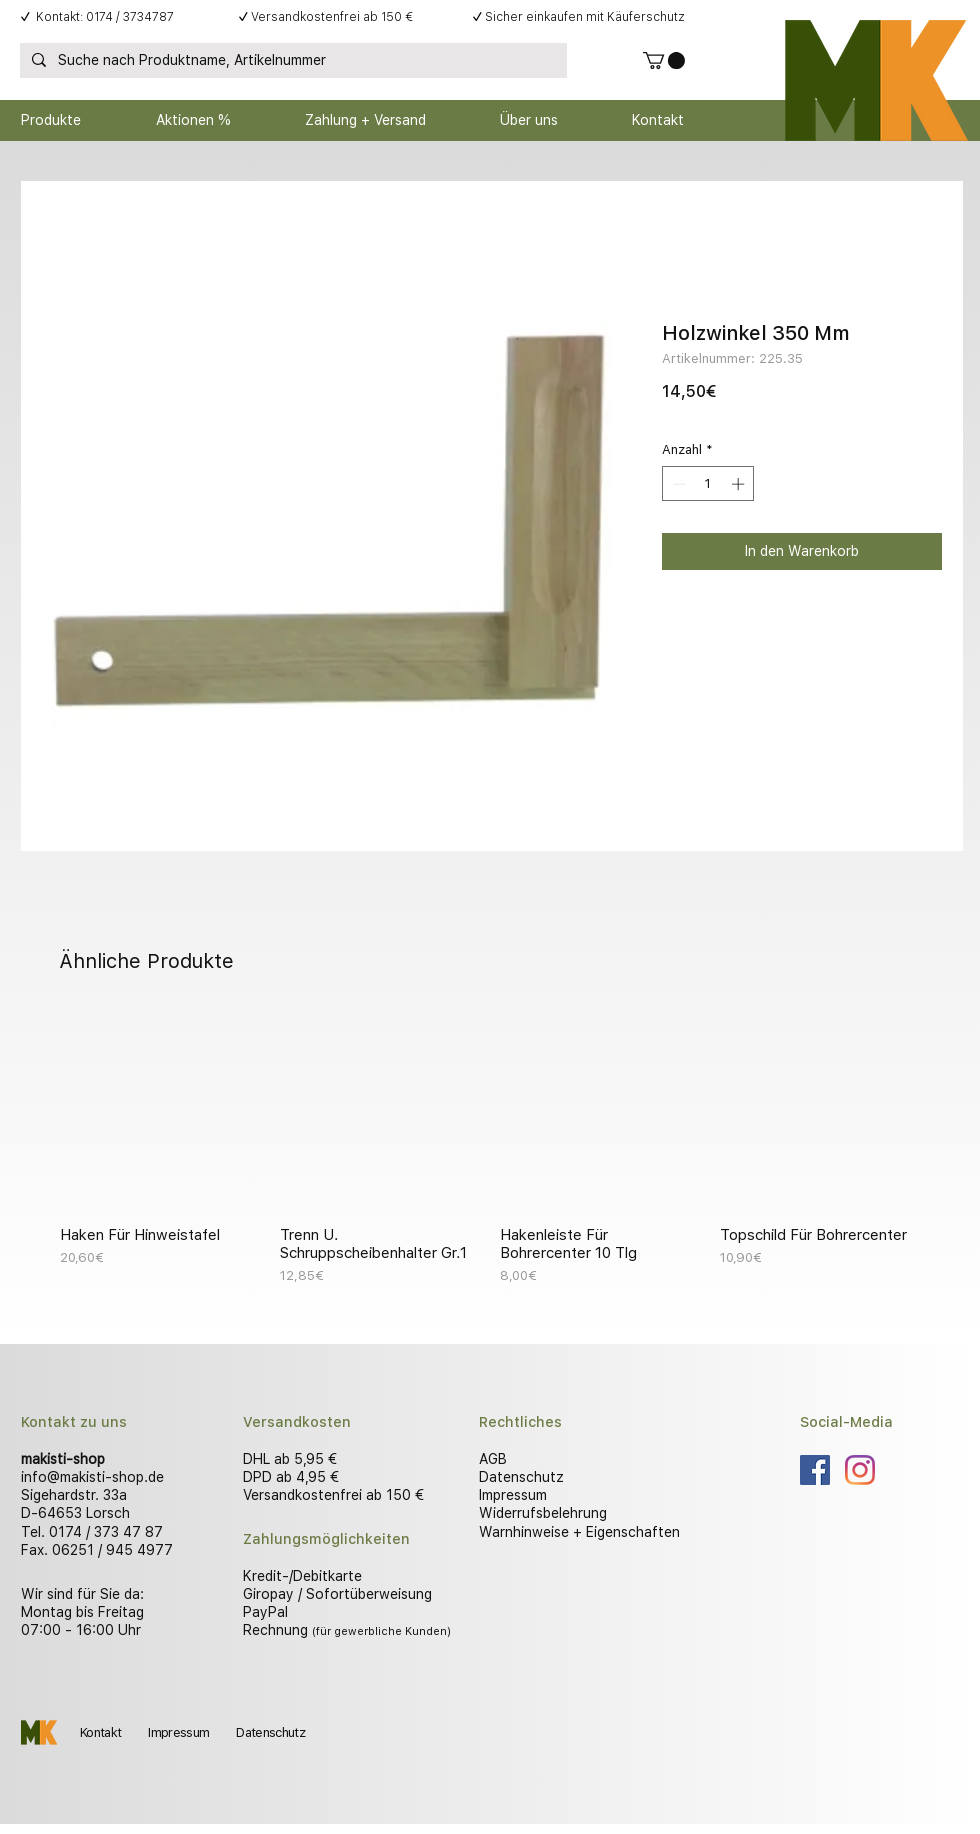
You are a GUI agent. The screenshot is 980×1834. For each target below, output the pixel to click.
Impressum (513, 1495)
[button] (664, 60)
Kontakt (100, 1732)
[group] (490, 1148)
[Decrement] (677, 484)
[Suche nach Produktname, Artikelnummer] (291, 61)
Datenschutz (521, 1477)
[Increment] (740, 484)
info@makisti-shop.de (92, 1477)
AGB (493, 1459)
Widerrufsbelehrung (543, 1513)
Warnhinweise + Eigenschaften (579, 1532)
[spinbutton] (708, 484)
